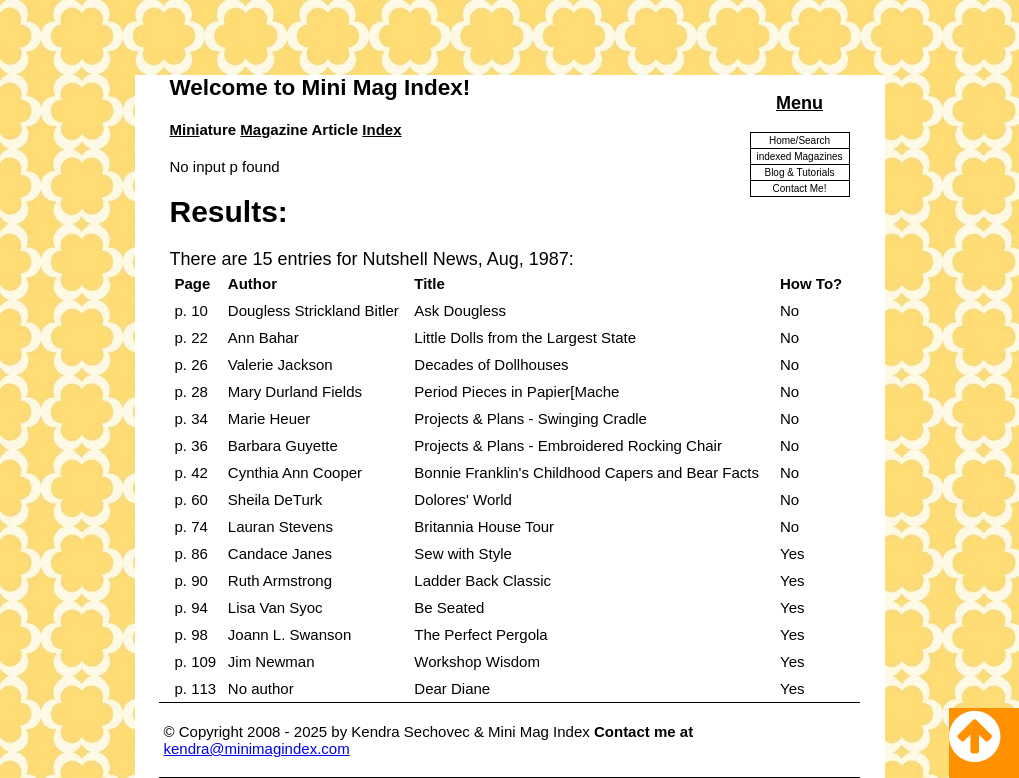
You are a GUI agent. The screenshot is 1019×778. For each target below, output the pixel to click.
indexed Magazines (799, 156)
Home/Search (799, 140)
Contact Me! (800, 188)
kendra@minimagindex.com (257, 748)
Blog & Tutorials (799, 172)
